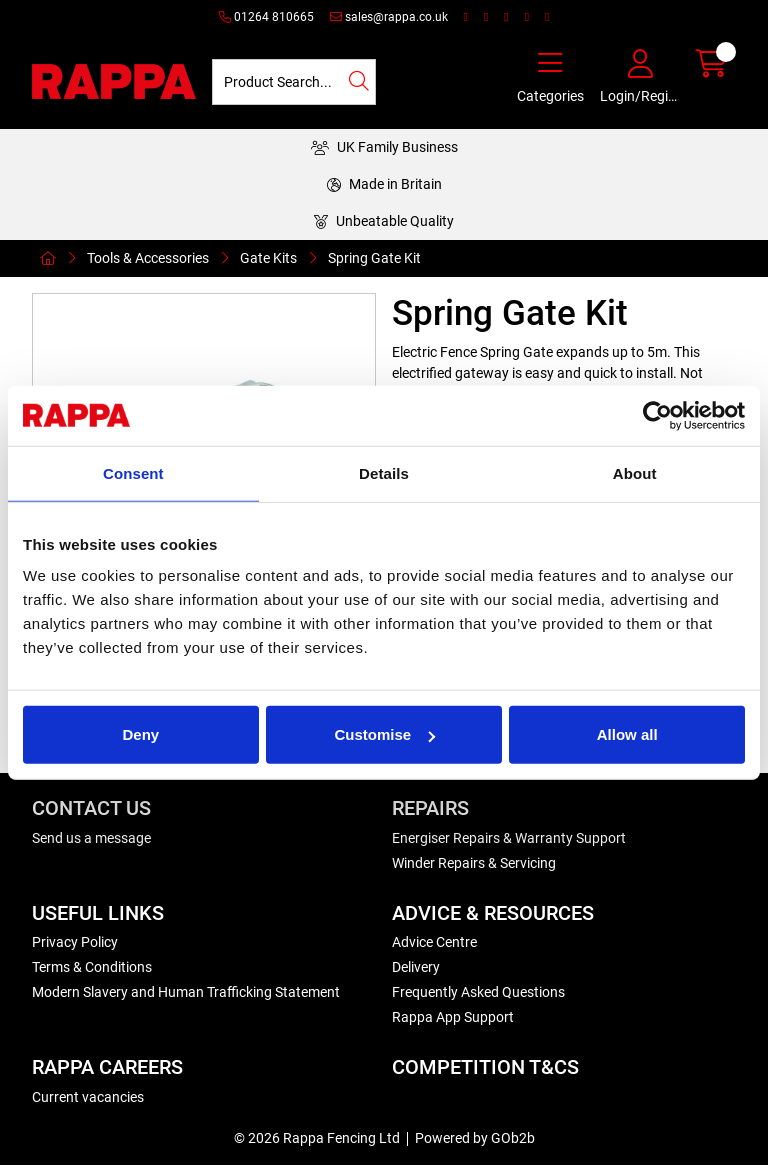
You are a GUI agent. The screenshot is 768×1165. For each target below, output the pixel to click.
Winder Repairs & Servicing (474, 863)
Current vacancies (88, 1097)
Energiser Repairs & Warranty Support (509, 838)
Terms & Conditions (92, 967)
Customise (384, 734)
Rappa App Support (453, 1017)
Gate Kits (268, 258)
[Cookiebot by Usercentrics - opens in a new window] (657, 415)
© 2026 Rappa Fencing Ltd (317, 1138)
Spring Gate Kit (374, 258)
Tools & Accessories (148, 258)
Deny (140, 734)
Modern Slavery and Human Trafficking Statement (186, 992)
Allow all (627, 734)
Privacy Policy (75, 942)
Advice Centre (434, 942)
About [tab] (635, 472)
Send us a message (91, 838)
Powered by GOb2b (475, 1138)
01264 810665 (266, 17)
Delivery (416, 967)
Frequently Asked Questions (478, 992)
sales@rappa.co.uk (389, 17)
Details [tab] (384, 472)
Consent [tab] (133, 472)
